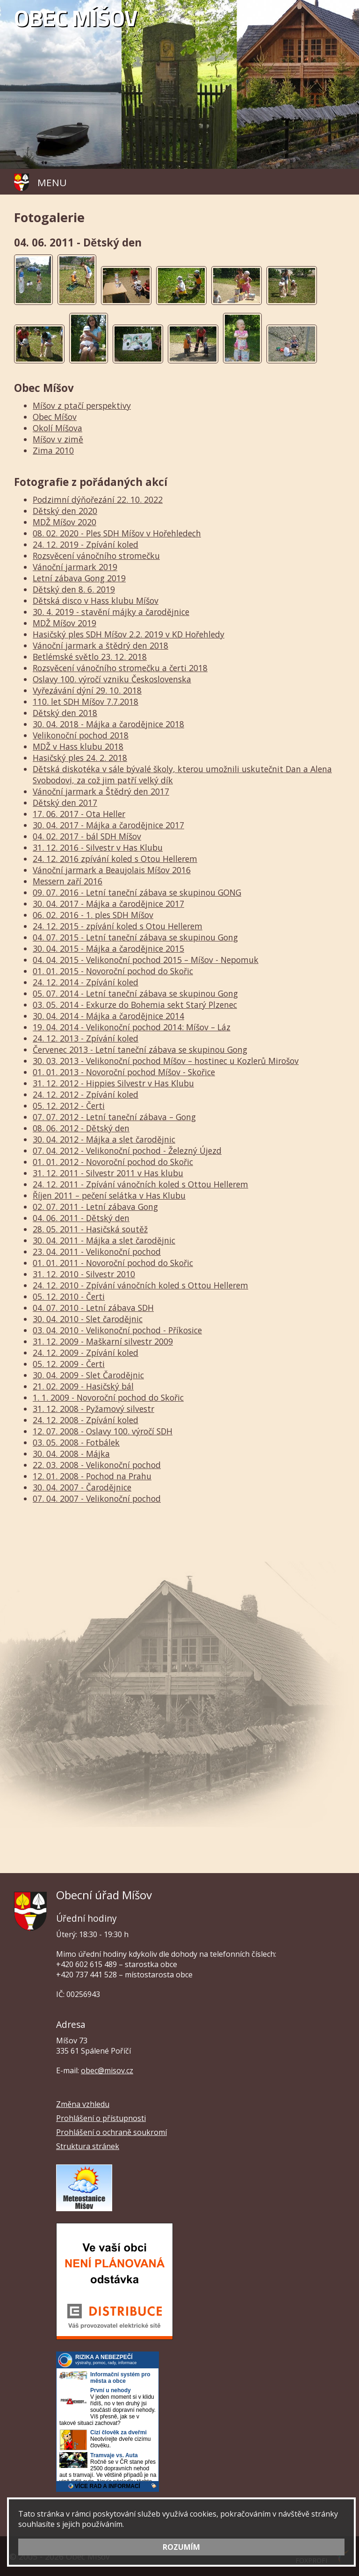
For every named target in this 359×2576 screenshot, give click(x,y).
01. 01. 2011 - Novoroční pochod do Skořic (113, 1262)
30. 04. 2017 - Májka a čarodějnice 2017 (108, 825)
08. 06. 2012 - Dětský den (81, 1128)
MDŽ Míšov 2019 (64, 623)
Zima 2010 (53, 450)
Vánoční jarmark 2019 (75, 566)
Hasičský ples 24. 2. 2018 (80, 757)
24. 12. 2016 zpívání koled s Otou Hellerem (115, 858)
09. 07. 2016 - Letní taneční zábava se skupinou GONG (137, 892)
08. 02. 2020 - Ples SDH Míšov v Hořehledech (117, 533)
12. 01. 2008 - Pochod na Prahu (92, 1476)
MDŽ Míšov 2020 (64, 522)
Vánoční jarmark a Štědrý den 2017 (101, 791)
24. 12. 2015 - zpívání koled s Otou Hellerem (117, 926)
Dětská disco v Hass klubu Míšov (95, 600)
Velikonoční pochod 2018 (81, 735)
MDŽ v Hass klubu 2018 (78, 746)
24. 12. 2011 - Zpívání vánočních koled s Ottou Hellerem (140, 1184)
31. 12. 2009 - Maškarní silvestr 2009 (103, 1341)
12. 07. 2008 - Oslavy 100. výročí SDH (102, 1431)
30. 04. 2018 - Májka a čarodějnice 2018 (108, 724)
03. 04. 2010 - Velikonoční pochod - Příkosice (117, 1330)
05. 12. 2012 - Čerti (69, 1105)
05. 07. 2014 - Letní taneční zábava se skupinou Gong (135, 993)
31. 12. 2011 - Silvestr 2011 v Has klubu (108, 1173)
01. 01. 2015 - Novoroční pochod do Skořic (113, 971)
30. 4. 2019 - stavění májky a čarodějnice (111, 611)
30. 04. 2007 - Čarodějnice (82, 1487)
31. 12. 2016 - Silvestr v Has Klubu (98, 847)
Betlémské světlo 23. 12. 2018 (90, 656)
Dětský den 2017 (65, 802)
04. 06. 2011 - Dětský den (81, 1217)
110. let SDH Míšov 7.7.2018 (85, 701)
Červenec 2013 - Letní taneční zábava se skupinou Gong (140, 1049)
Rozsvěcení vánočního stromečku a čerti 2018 (120, 667)
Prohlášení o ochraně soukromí (111, 2132)
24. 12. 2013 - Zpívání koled (85, 1038)
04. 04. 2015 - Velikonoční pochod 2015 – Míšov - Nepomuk (145, 959)
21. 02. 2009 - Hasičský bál (83, 1386)
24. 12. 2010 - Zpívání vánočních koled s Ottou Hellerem (140, 1285)
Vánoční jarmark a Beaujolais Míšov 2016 (112, 870)
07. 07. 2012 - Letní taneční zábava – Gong (114, 1116)
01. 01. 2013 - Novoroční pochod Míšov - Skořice (124, 1072)
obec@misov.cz (107, 2070)
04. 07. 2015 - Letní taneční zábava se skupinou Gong (135, 937)
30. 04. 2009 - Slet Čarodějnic (88, 1375)
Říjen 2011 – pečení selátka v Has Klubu (109, 1195)
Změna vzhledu (82, 2104)
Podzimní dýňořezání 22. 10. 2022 (98, 499)
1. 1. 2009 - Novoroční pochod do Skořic (108, 1397)
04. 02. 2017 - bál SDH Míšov (87, 836)
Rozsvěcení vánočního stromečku (96, 555)
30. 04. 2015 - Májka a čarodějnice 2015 (108, 948)
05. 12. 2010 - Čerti (69, 1296)
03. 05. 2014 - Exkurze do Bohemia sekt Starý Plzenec (135, 1004)
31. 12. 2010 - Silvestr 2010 (84, 1274)
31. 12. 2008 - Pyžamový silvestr (93, 1408)
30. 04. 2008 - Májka (71, 1453)
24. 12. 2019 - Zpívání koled (85, 544)
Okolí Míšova (57, 428)
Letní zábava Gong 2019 (79, 578)
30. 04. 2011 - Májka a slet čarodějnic (104, 1240)
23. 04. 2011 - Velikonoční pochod (97, 1251)
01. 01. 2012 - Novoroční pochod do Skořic (113, 1161)
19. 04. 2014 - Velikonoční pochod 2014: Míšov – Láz (131, 1027)
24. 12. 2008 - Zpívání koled (85, 1419)
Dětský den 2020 (65, 510)
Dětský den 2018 (65, 712)
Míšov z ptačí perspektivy (82, 405)
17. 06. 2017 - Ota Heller (79, 813)
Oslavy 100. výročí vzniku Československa (112, 679)
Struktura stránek (87, 2146)
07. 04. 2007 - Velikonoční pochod (97, 1498)
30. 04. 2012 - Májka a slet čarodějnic (104, 1139)
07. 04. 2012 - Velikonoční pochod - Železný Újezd (127, 1150)
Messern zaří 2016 (67, 881)
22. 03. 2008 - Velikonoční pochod (97, 1464)
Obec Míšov (55, 416)
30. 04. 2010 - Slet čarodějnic (88, 1318)
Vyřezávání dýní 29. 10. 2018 (87, 690)
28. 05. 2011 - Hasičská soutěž (90, 1229)
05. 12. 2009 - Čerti (69, 1363)
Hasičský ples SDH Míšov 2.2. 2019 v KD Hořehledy (128, 634)
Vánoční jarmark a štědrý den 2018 (100, 645)
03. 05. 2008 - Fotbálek (76, 1442)
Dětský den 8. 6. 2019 (74, 589)
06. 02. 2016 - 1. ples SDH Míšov (93, 914)
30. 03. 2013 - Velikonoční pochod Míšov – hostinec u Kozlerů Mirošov (166, 1060)
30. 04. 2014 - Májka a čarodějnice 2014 (108, 1015)
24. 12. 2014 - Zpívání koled (85, 982)
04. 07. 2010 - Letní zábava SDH (93, 1307)
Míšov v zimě (58, 439)
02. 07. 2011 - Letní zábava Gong (95, 1206)
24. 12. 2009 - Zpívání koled (85, 1352)
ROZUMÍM (181, 2547)
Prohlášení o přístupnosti (101, 2118)
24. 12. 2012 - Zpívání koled (85, 1094)
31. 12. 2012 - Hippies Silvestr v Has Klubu (113, 1083)
